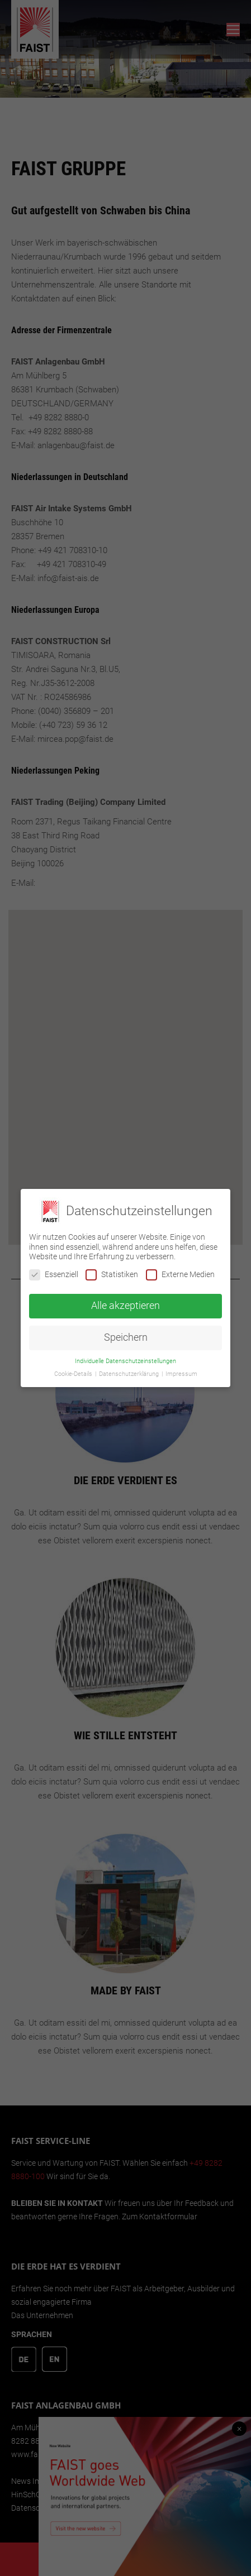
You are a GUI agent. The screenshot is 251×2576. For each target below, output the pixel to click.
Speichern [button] (126, 1337)
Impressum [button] (181, 1374)
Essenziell (53, 1274)
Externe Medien (180, 1274)
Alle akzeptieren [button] (125, 1305)
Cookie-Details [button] (74, 1374)
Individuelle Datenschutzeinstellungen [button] (125, 1361)
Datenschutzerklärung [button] (129, 1374)
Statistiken (112, 1274)
